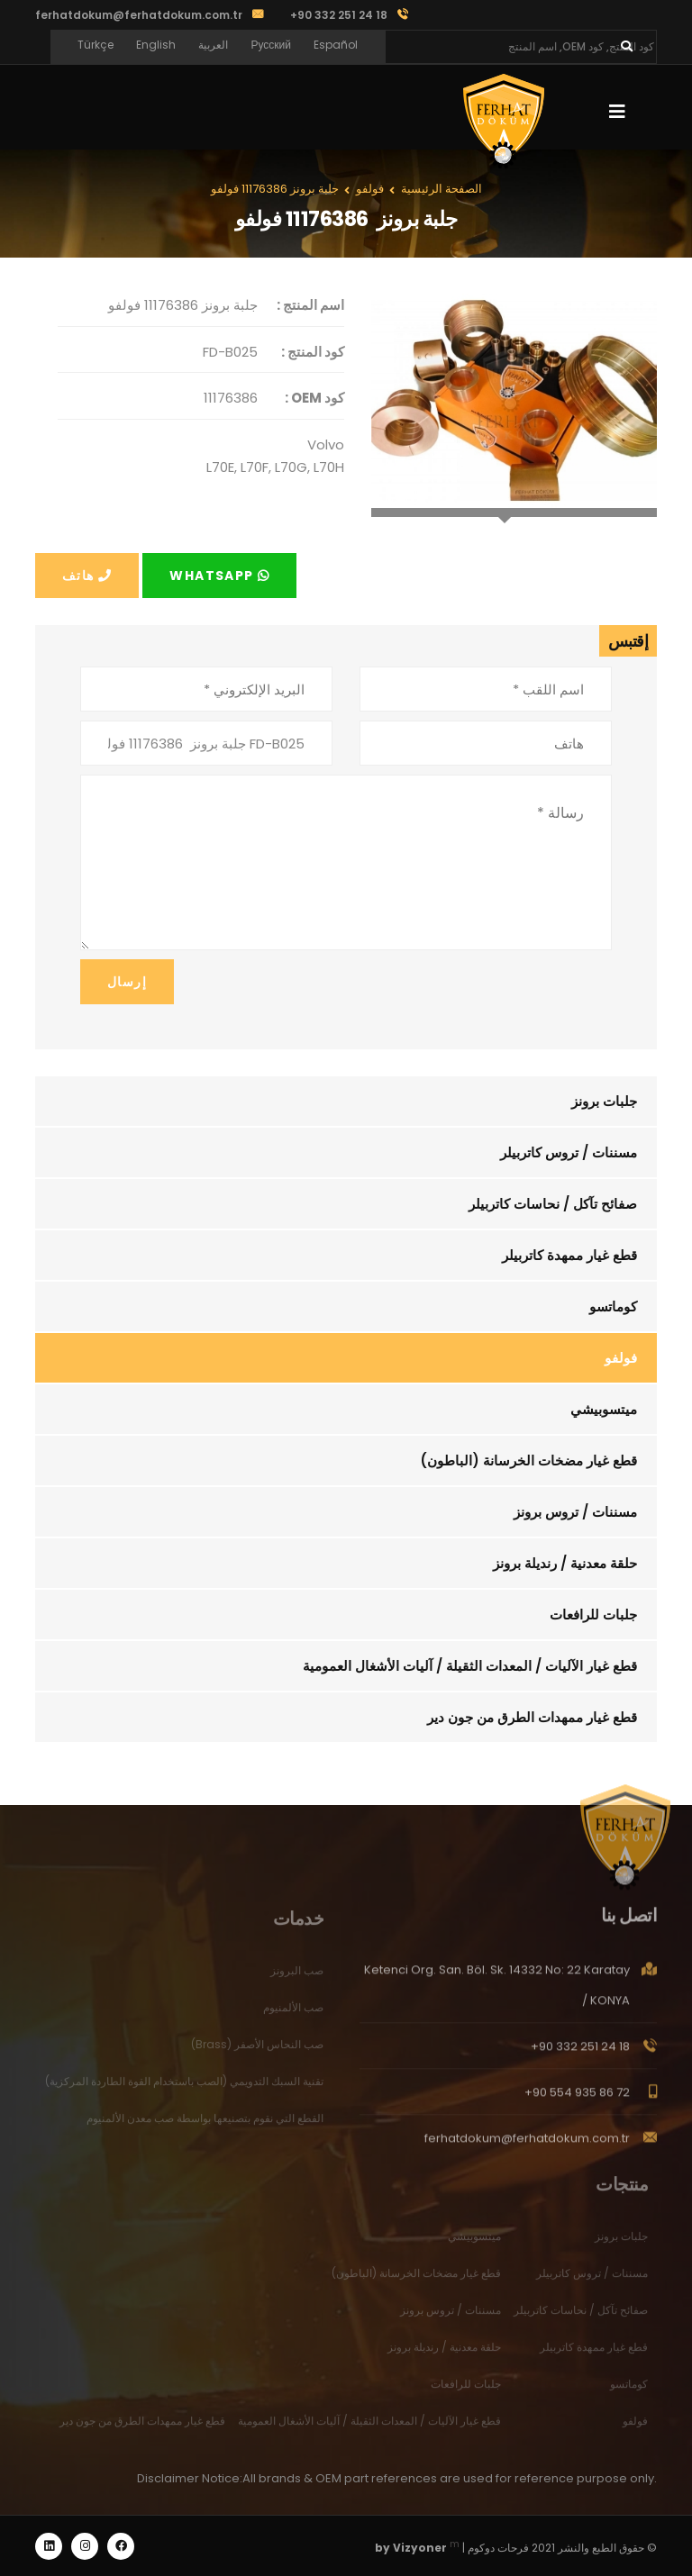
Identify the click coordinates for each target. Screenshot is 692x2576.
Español (336, 44)
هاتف (87, 576)
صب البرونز (296, 1977)
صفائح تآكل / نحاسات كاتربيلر (553, 1203)
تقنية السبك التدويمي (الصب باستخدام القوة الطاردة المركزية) (184, 2088)
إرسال (127, 982)
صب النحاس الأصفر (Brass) (257, 2051)
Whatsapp (219, 576)
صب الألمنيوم (293, 2014)
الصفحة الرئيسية (441, 188)
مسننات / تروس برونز (575, 1511)
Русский (270, 44)
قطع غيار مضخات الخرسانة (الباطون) (528, 1460)
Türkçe (95, 44)
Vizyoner (420, 2547)
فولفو (621, 1357)
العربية (213, 44)
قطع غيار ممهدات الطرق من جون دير (532, 1717)
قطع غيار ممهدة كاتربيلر (569, 1255)
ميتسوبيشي (603, 1409)
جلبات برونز (604, 1101)
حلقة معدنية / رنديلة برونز (565, 1563)
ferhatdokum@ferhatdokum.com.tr (138, 15)
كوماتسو (613, 1306)
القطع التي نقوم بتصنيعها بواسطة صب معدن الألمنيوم (204, 2125)
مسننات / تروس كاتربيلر (568, 1152)
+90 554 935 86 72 (577, 2100)
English (156, 44)
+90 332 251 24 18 (580, 2054)
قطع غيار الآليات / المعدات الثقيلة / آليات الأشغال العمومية (470, 1665)
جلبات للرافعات (593, 1614)
